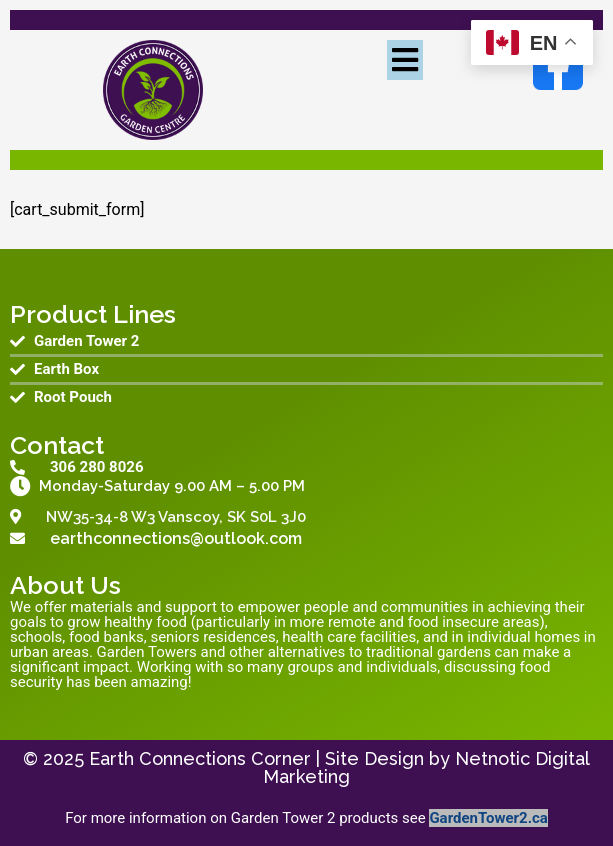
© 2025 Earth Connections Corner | (174, 758)
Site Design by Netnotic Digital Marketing (426, 767)
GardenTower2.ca (488, 818)
